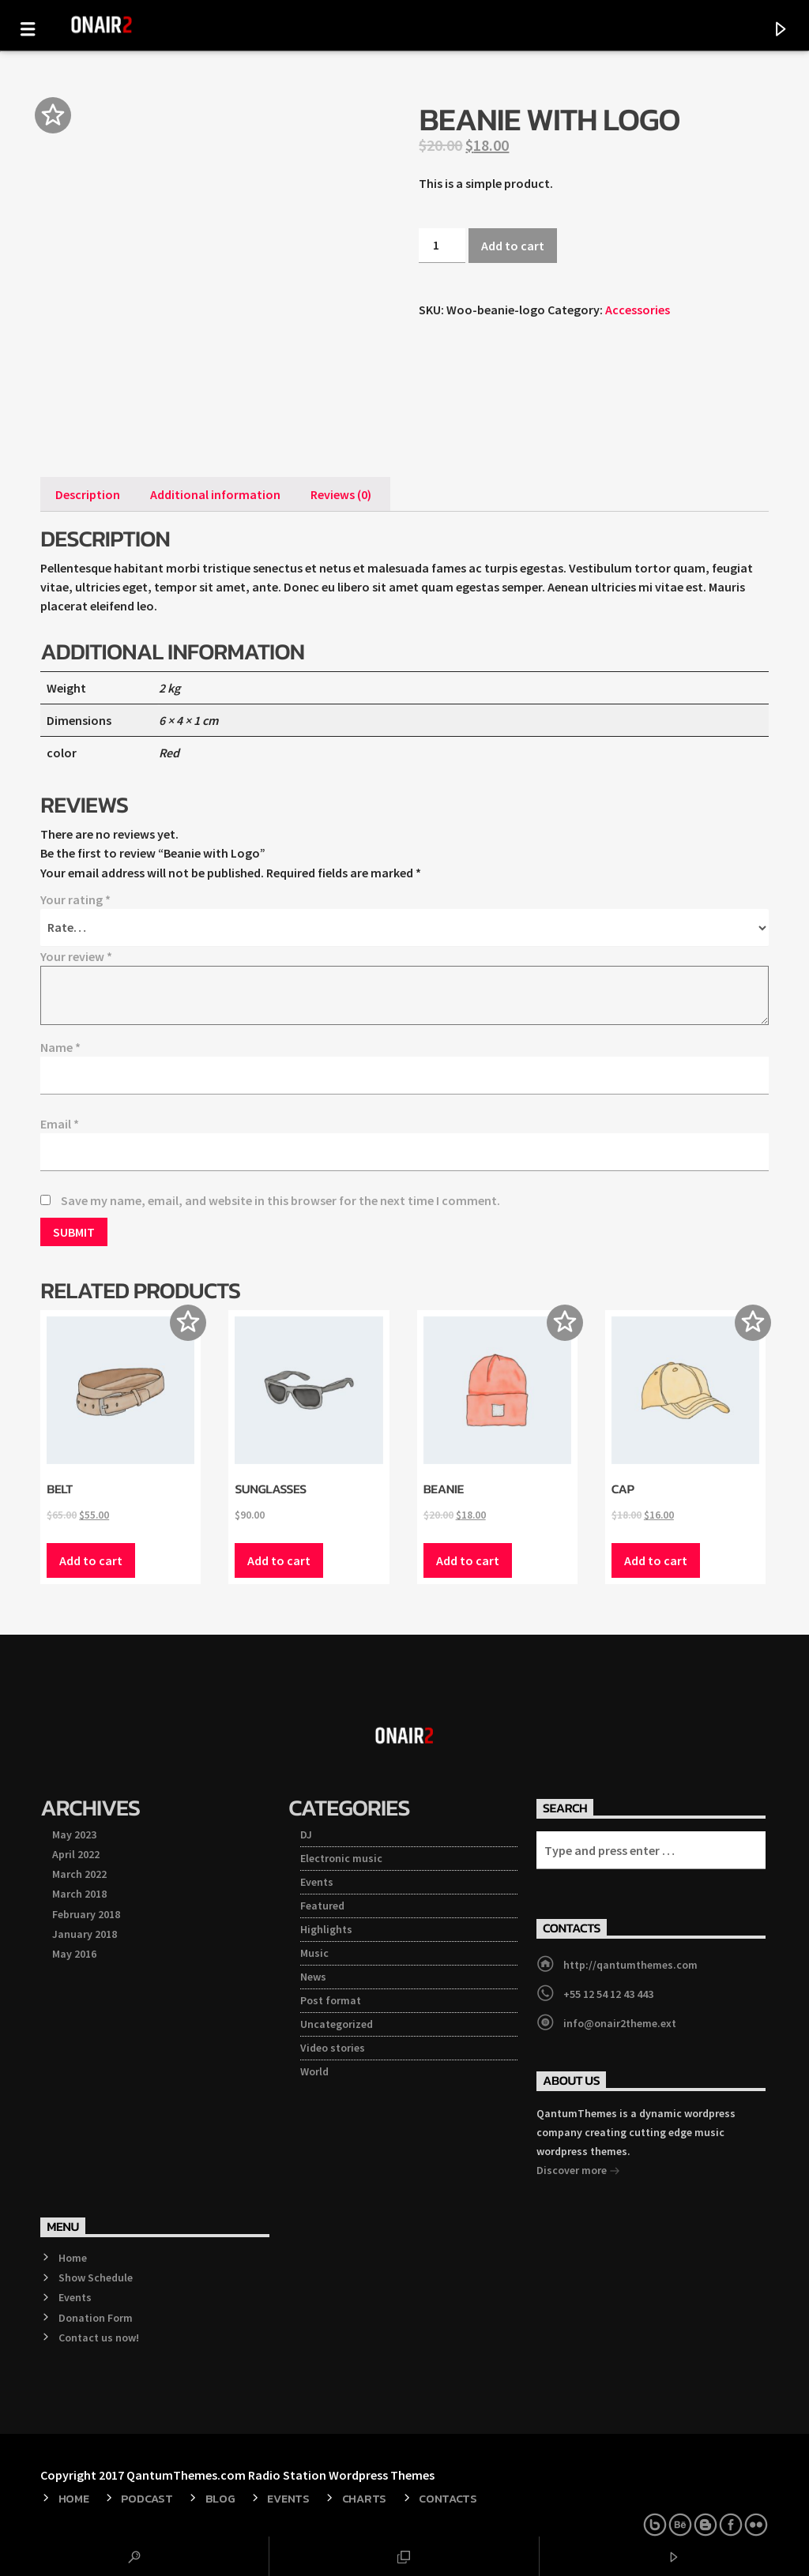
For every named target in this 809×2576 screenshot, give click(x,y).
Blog (220, 2498)
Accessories (637, 309)
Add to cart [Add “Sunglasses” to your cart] (278, 1560)
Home (72, 2258)
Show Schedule (95, 2277)
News (313, 1977)
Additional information (215, 494)
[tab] (87, 494)
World (314, 2071)
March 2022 (79, 1874)
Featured (322, 1905)
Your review (76, 956)
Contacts (448, 2498)
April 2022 (76, 1854)
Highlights (326, 1929)
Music (314, 1953)
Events (316, 1882)
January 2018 (84, 1934)
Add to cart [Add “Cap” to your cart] (655, 1560)
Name (60, 1047)
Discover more (578, 2171)
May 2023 (74, 1834)
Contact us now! (98, 2337)
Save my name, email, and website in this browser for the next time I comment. (280, 1200)
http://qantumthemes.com (630, 1965)
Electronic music (341, 1858)
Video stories (332, 2048)
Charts (364, 2498)
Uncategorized (336, 2024)
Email (59, 1124)
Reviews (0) (340, 494)
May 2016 (74, 1954)
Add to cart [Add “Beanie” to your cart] (467, 1560)
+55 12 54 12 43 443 (608, 1994)
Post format (330, 2000)
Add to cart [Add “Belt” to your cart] (90, 1560)
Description (87, 494)
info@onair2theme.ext (619, 2023)
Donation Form (95, 2318)
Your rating (75, 899)
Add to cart (512, 245)
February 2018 (86, 1914)
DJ (306, 1834)
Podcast (146, 2498)
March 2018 (79, 1894)
